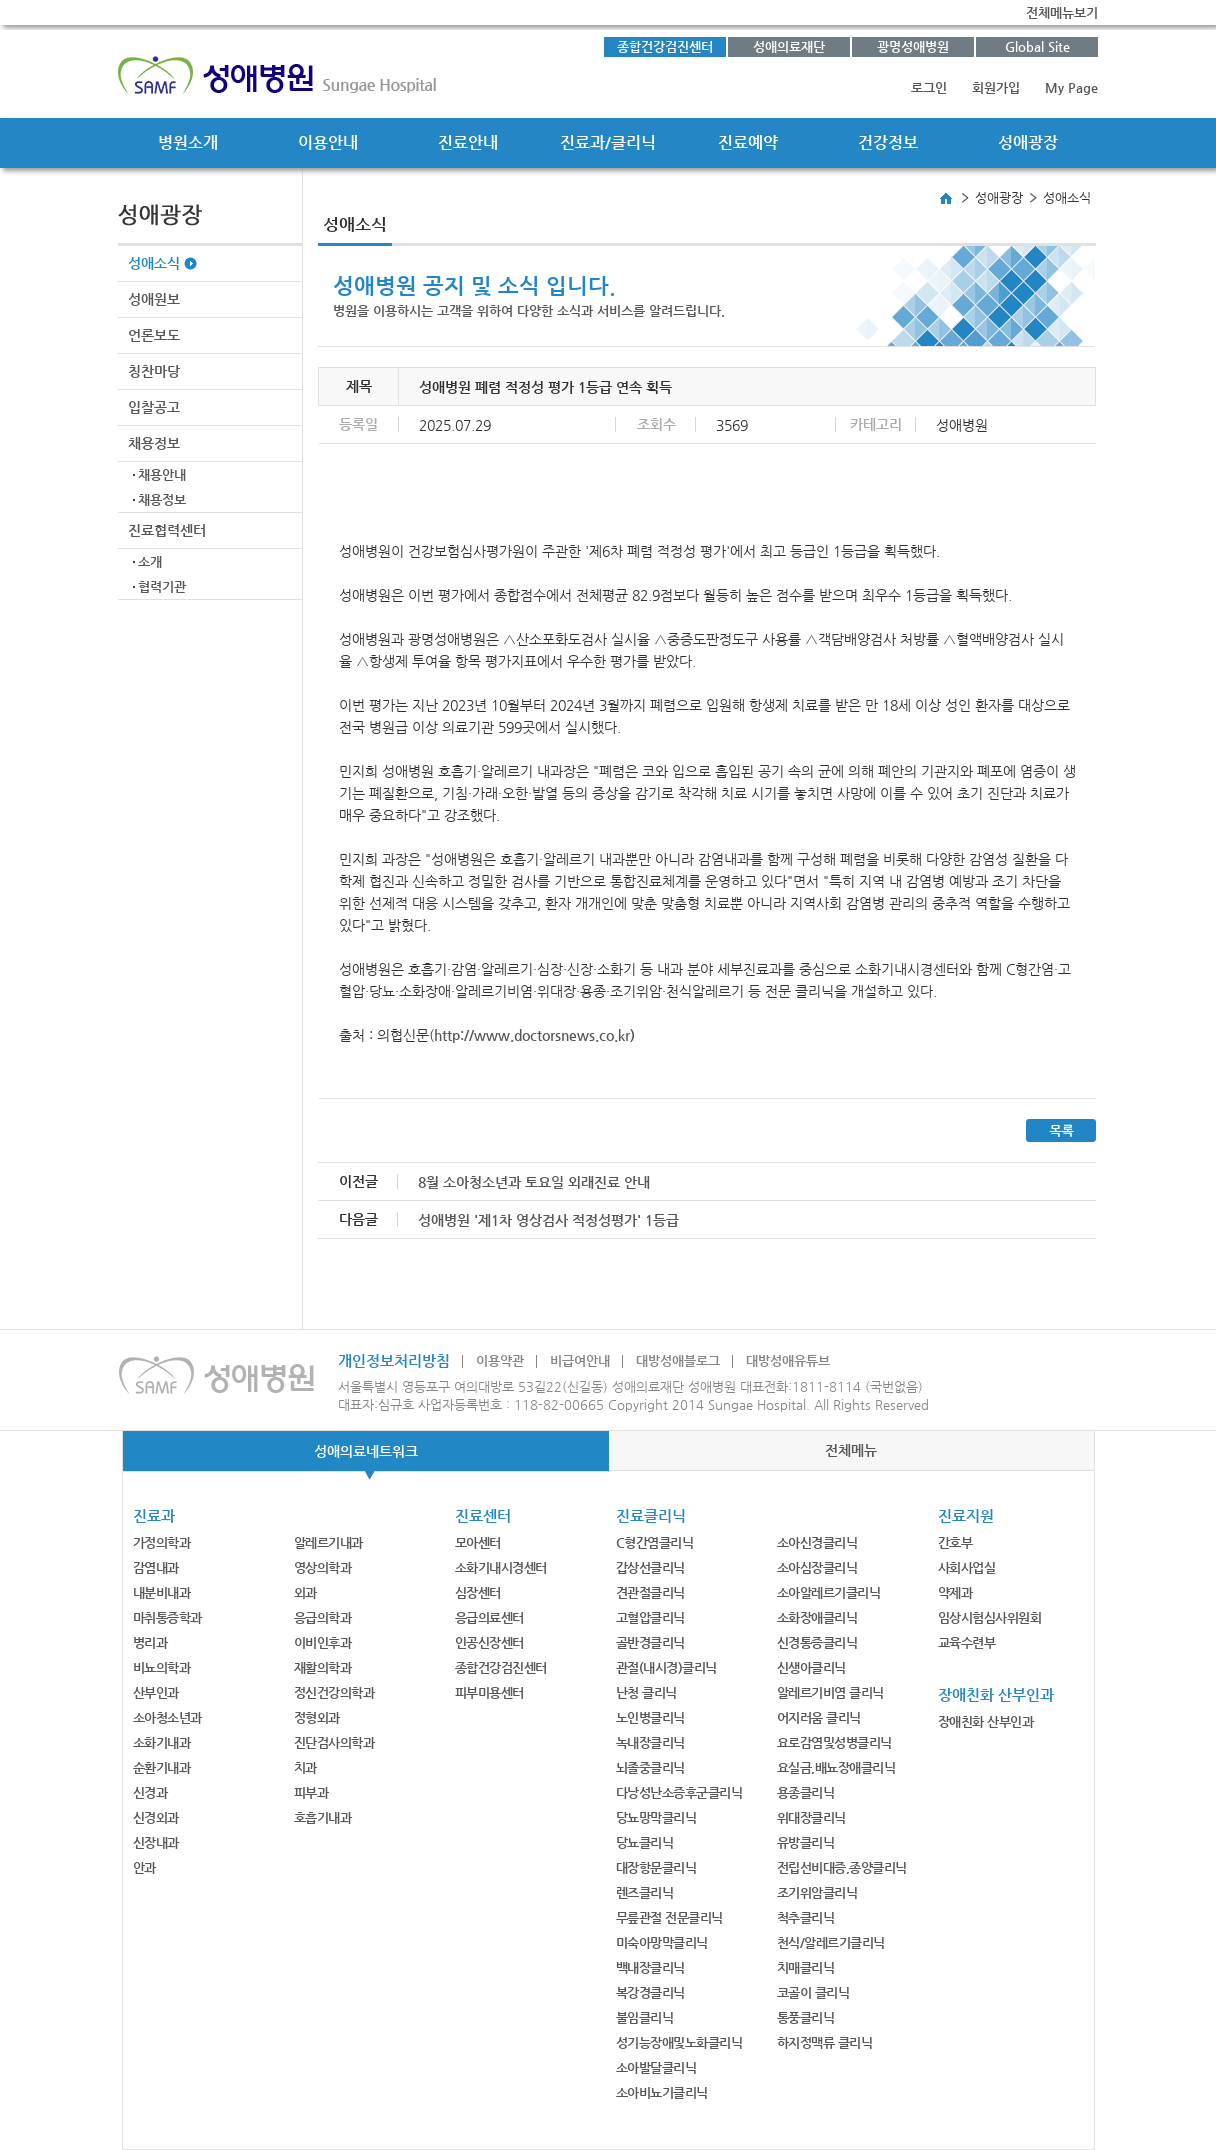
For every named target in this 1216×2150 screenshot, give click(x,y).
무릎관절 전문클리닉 (669, 1917)
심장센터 (478, 1592)
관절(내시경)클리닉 (666, 1667)
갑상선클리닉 (650, 1567)
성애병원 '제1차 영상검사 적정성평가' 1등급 (548, 1220)
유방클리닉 (806, 1842)
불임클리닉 (645, 2017)
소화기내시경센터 (501, 1567)
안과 (144, 1867)
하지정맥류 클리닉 (825, 2042)
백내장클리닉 (650, 1967)
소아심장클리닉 (817, 1567)
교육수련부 (967, 1642)
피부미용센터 (489, 1692)
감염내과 (156, 1567)
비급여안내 (580, 1360)
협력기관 (162, 586)
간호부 (955, 1542)
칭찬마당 (154, 371)
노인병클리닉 (650, 1717)
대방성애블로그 (678, 1360)
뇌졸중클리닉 (650, 1767)
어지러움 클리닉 (819, 1717)
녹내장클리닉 (650, 1742)
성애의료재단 (789, 46)
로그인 (929, 87)
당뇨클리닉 (645, 1842)
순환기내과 (162, 1767)
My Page (1071, 87)
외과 (305, 1592)
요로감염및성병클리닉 (834, 1742)
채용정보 (154, 443)
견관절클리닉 (650, 1592)
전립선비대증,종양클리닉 (842, 1867)
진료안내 (468, 142)
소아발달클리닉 (656, 2067)
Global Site (1037, 46)
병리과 (150, 1642)
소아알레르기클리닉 (829, 1592)
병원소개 (188, 142)
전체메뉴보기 (1062, 12)
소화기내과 (162, 1742)
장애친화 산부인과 (986, 1721)
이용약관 (500, 1360)
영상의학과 (323, 1567)
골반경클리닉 (650, 1642)
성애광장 (1028, 142)
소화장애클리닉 (817, 1617)
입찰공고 (154, 407)
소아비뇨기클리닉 (662, 2092)
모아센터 (478, 1542)
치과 (305, 1767)
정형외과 (317, 1717)
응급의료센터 (489, 1617)
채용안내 (162, 474)
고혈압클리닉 (650, 1617)
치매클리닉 (806, 1967)
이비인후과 (323, 1642)
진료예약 (748, 142)
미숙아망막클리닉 (662, 1942)
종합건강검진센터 (665, 46)
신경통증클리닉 (817, 1642)
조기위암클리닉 (817, 1892)
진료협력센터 (167, 530)
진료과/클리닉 (608, 142)
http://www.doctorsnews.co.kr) (534, 1035)
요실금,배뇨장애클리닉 (836, 1767)
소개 (150, 561)
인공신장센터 (489, 1642)
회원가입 (996, 87)
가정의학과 (162, 1542)
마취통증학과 (167, 1617)
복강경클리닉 (650, 1992)
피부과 (311, 1792)
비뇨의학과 (162, 1667)
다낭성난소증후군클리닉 (679, 1792)
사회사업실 (967, 1567)
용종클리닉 (806, 1792)
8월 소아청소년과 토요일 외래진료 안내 (534, 1182)
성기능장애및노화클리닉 (679, 2042)
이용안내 (328, 142)
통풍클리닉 (806, 2017)
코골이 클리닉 (813, 1992)
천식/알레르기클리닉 (831, 1942)
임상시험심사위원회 (990, 1617)
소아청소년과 (167, 1717)
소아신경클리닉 (817, 1542)
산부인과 (156, 1692)
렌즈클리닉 (645, 1892)
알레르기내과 (328, 1542)
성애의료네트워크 (366, 1451)
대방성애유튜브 (788, 1360)
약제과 (955, 1592)
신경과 (150, 1792)
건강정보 (888, 142)
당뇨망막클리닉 (656, 1817)
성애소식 (154, 263)
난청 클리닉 (646, 1692)
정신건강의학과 (334, 1692)
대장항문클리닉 (656, 1867)
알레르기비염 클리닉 (830, 1692)
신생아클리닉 (811, 1667)
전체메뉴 (851, 1450)
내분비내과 (162, 1592)
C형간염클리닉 (655, 1542)
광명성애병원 (913, 46)
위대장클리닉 (811, 1817)
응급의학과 (323, 1617)
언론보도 (154, 335)
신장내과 (156, 1842)
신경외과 (156, 1817)
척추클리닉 (806, 1917)
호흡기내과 (323, 1817)
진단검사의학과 (334, 1742)
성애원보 (154, 299)
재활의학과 (323, 1667)
